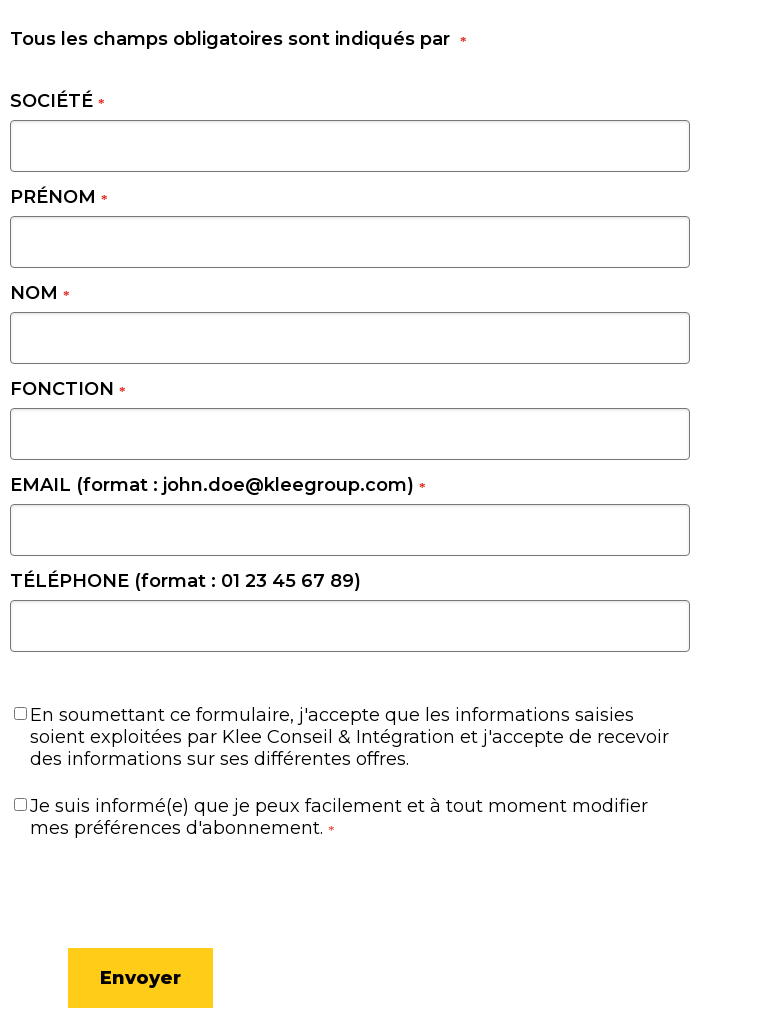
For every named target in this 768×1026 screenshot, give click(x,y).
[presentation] (110, 889)
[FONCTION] (350, 434)
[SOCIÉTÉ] (350, 146)
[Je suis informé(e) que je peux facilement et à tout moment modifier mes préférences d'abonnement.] (20, 804)
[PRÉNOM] (350, 242)
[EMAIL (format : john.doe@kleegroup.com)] (350, 530)
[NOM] (350, 338)
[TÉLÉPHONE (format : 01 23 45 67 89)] (350, 626)
